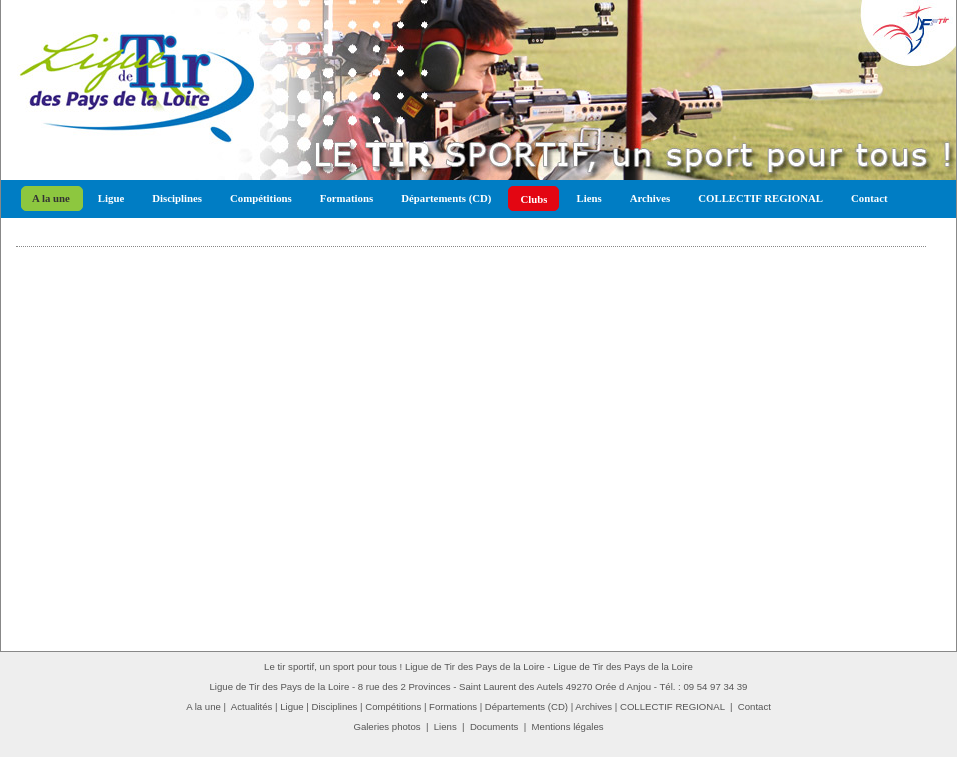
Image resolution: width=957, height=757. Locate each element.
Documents (494, 726)
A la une (51, 198)
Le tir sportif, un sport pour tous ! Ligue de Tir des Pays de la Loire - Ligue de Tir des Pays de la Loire (478, 666)
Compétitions (261, 198)
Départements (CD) (446, 198)
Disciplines (177, 198)
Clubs (533, 199)
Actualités (252, 706)
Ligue (111, 198)
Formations (346, 198)
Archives (650, 198)
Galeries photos (386, 726)
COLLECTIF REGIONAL (760, 198)
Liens (588, 198)
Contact (869, 198)
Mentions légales (568, 726)
